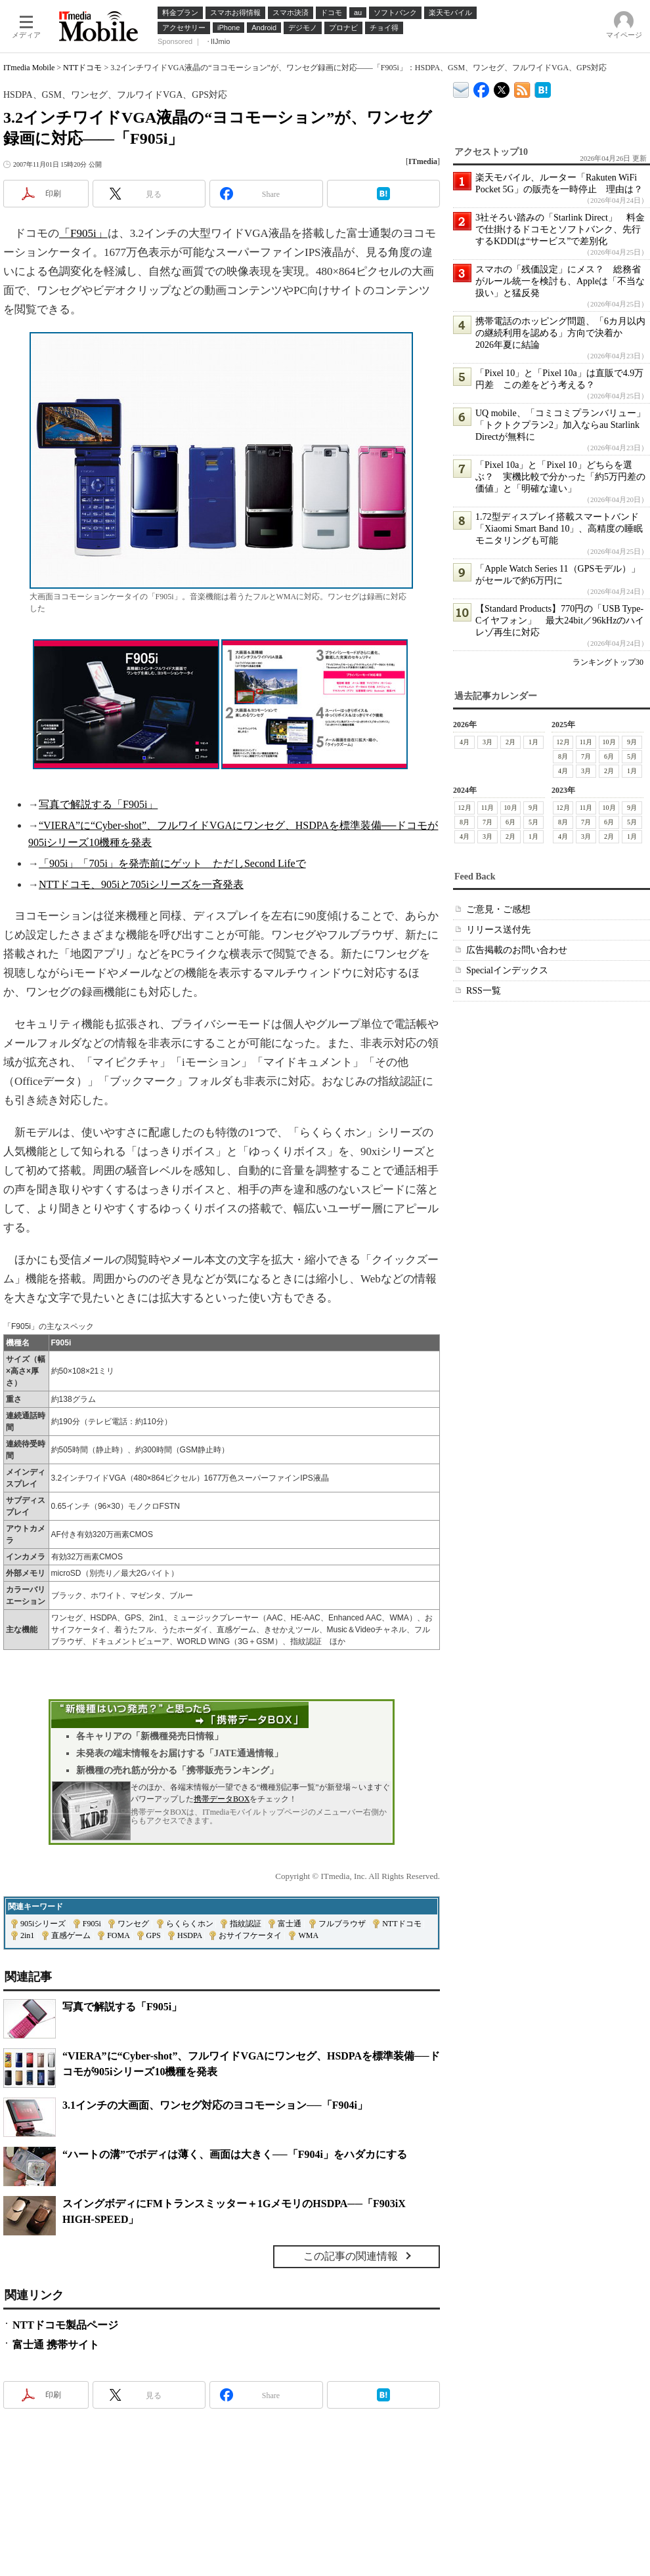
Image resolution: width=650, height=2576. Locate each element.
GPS (153, 1935)
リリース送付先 (498, 930)
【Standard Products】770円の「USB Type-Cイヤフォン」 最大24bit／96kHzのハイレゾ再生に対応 (559, 620)
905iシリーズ (43, 1923)
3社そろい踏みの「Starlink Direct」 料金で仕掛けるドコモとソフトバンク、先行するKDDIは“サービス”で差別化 (560, 229)
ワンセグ (133, 1923)
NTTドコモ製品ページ (65, 2325)
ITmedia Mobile (28, 67)
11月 (586, 742)
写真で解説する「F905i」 (98, 804)
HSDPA (189, 1935)
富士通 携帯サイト (55, 2344)
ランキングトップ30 (608, 662)
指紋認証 (245, 1923)
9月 (632, 742)
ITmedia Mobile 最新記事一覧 (522, 87)
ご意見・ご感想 (498, 909)
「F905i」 (83, 233)
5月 (632, 756)
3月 (487, 742)
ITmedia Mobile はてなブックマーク (542, 87)
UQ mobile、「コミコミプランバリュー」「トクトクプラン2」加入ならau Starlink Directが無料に (560, 425)
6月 (609, 756)
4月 (464, 742)
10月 (609, 742)
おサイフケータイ (250, 1935)
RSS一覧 (483, 991)
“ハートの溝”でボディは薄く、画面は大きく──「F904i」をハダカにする (234, 2154)
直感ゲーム (71, 1935)
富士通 (289, 1923)
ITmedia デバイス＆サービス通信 (461, 87)
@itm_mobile (502, 87)
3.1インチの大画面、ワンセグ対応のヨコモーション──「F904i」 (215, 2105)
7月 (586, 756)
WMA (308, 1935)
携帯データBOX (221, 1799)
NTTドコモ (82, 67)
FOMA (118, 1935)
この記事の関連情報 (350, 2256)
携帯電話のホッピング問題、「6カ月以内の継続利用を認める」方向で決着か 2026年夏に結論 (560, 333)
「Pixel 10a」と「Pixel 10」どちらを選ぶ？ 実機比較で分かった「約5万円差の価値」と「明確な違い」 (560, 477)
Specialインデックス (507, 970)
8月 (563, 756)
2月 (510, 742)
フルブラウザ (342, 1923)
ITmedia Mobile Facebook (481, 87)
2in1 (27, 1935)
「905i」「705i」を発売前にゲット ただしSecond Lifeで (172, 863)
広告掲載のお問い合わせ (516, 950)
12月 (563, 742)
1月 (533, 742)
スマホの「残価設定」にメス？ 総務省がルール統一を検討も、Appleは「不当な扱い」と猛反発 (560, 281)
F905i (92, 1923)
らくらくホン (189, 1923)
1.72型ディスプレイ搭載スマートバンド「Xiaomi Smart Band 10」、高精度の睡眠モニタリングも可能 (559, 528)
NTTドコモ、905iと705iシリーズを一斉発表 (141, 884)
